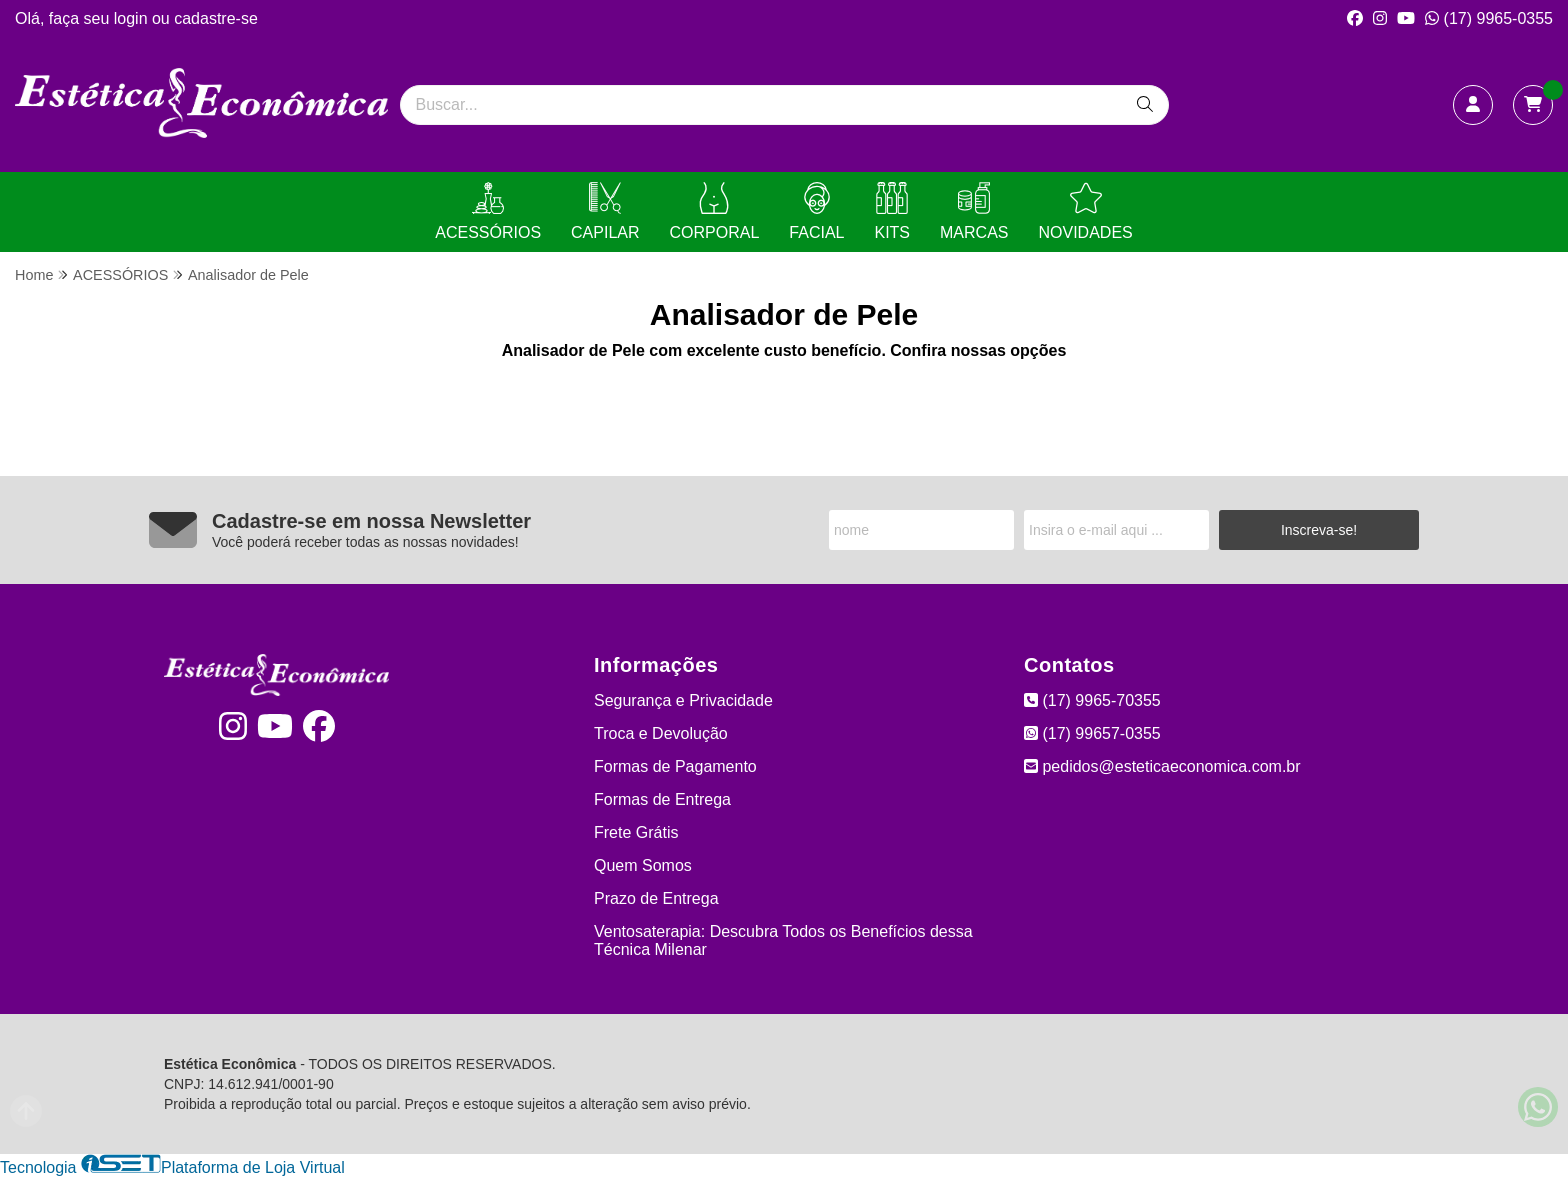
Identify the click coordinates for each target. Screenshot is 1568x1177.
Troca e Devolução (661, 733)
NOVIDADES (1085, 211)
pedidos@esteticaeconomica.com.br (1162, 766)
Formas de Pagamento (675, 766)
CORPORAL (715, 211)
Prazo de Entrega (656, 898)
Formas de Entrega (662, 799)
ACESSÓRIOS (488, 211)
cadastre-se (216, 18)
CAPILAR (605, 211)
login (133, 18)
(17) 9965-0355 (1489, 18)
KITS (892, 211)
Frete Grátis (636, 832)
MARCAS (974, 211)
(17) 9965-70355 (1092, 700)
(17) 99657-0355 (1092, 733)
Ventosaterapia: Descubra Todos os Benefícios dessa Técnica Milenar (783, 940)
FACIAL (816, 211)
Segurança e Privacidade (683, 700)
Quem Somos (643, 865)
